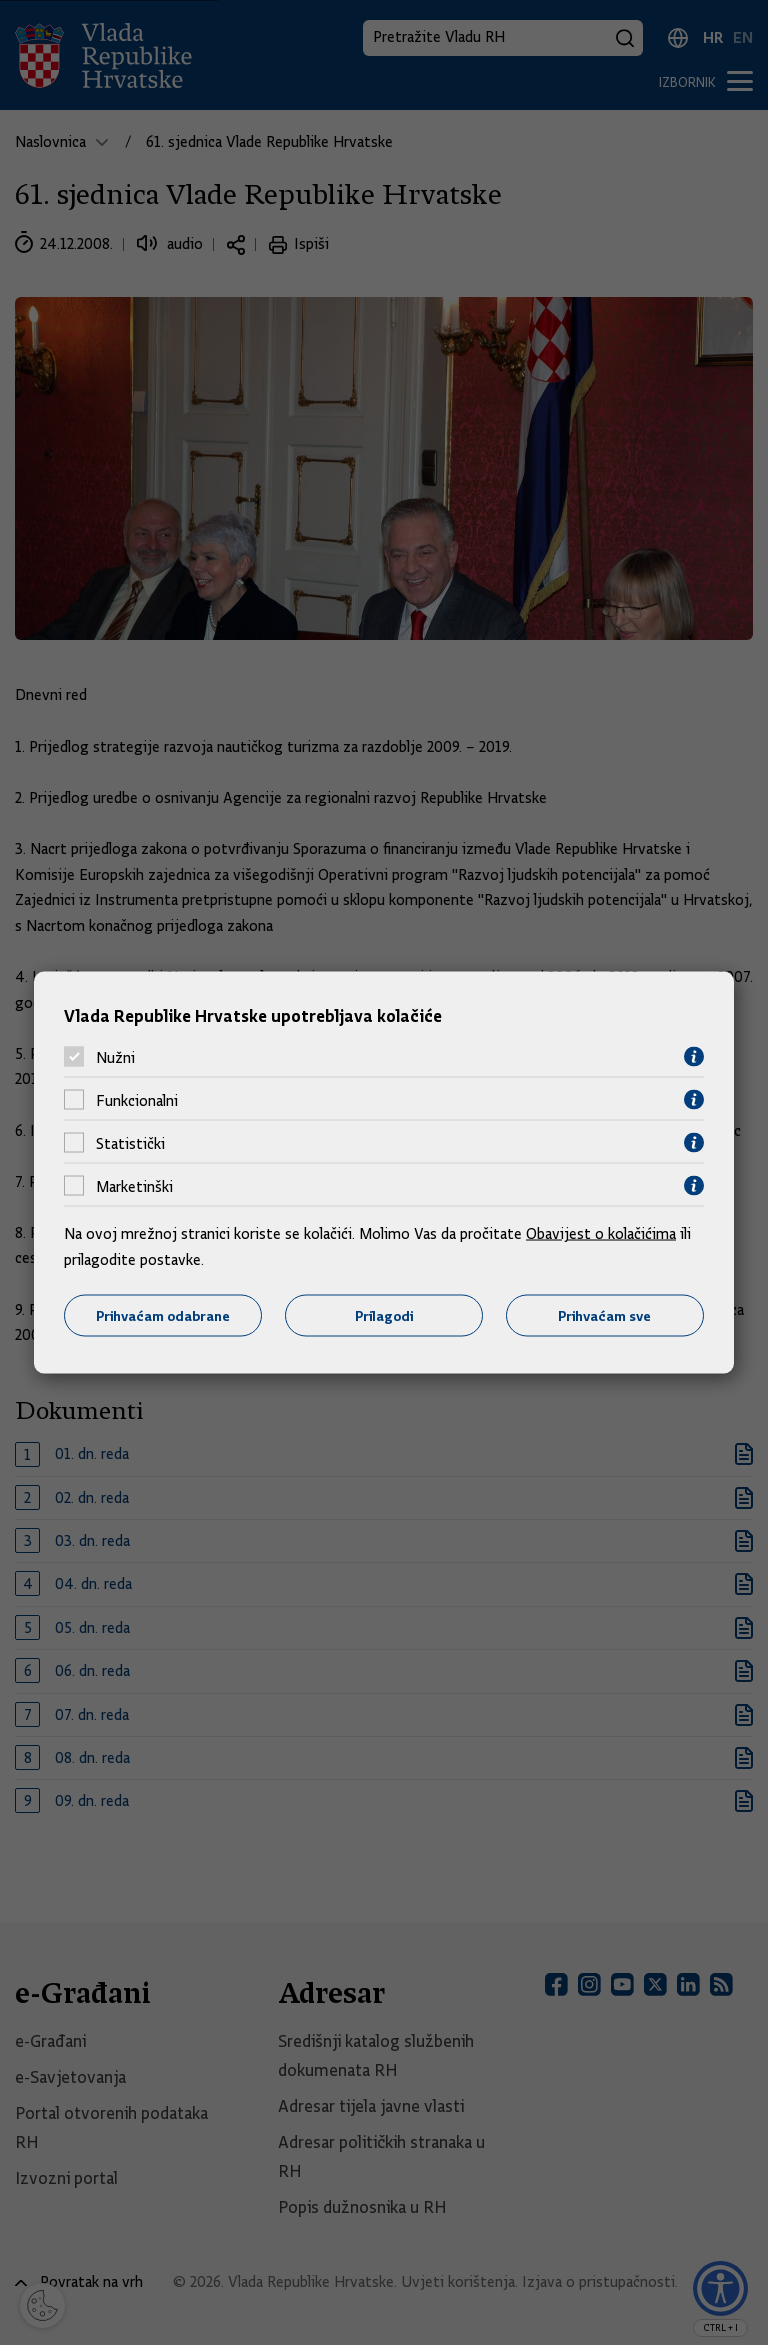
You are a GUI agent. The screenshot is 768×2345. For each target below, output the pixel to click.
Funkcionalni (137, 1100)
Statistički (130, 1143)
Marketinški (134, 1186)
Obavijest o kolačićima (601, 1234)
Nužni (115, 1057)
